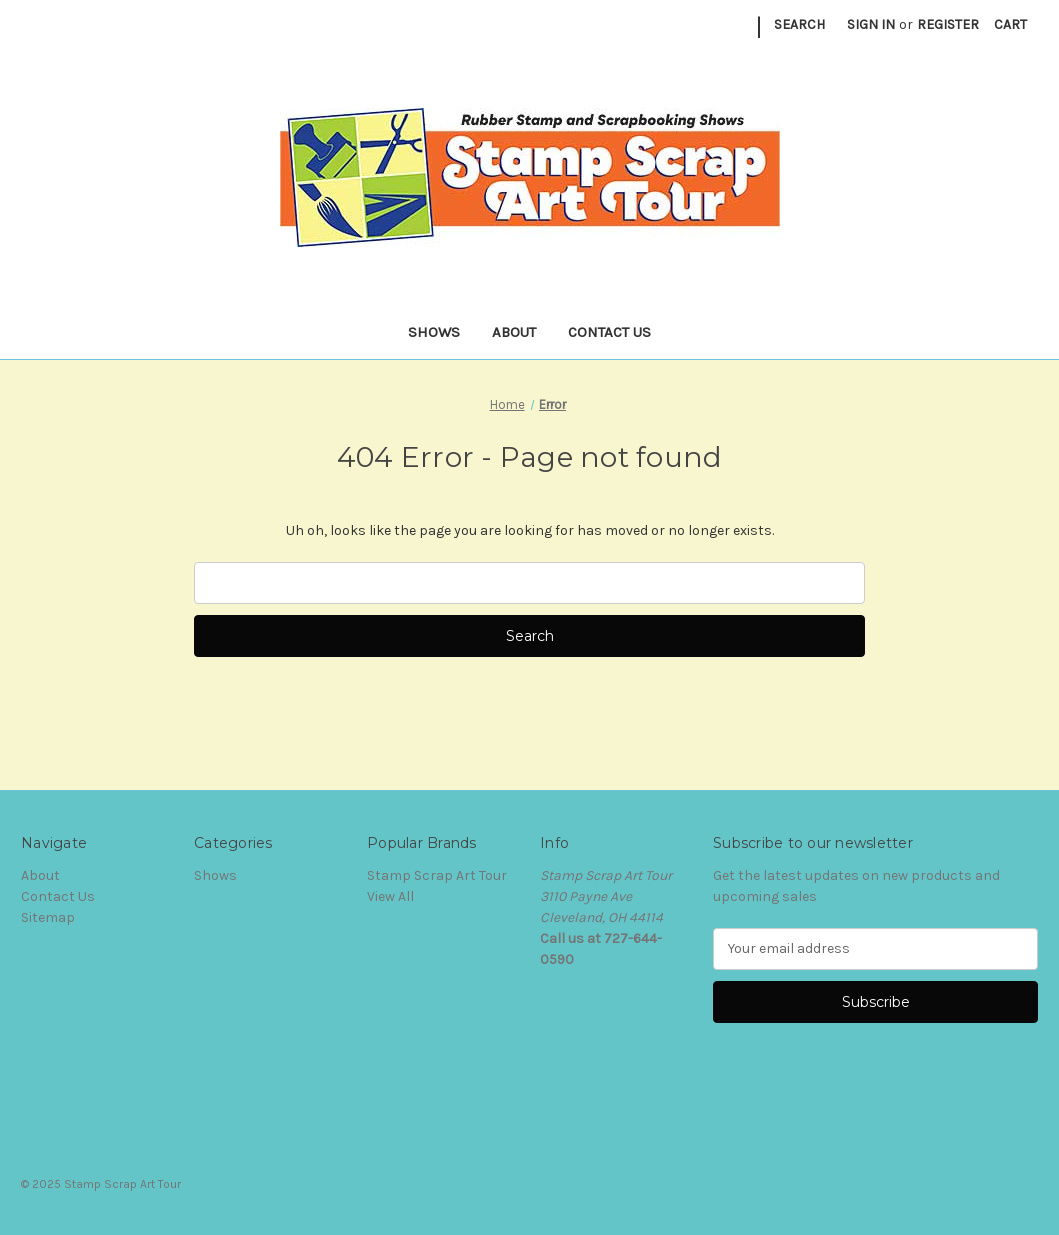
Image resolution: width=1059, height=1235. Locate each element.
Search (799, 24)
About (514, 332)
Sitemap (48, 917)
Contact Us (609, 332)
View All (390, 896)
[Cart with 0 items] (1010, 24)
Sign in (871, 24)
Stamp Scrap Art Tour (437, 875)
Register (948, 24)
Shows (434, 332)
